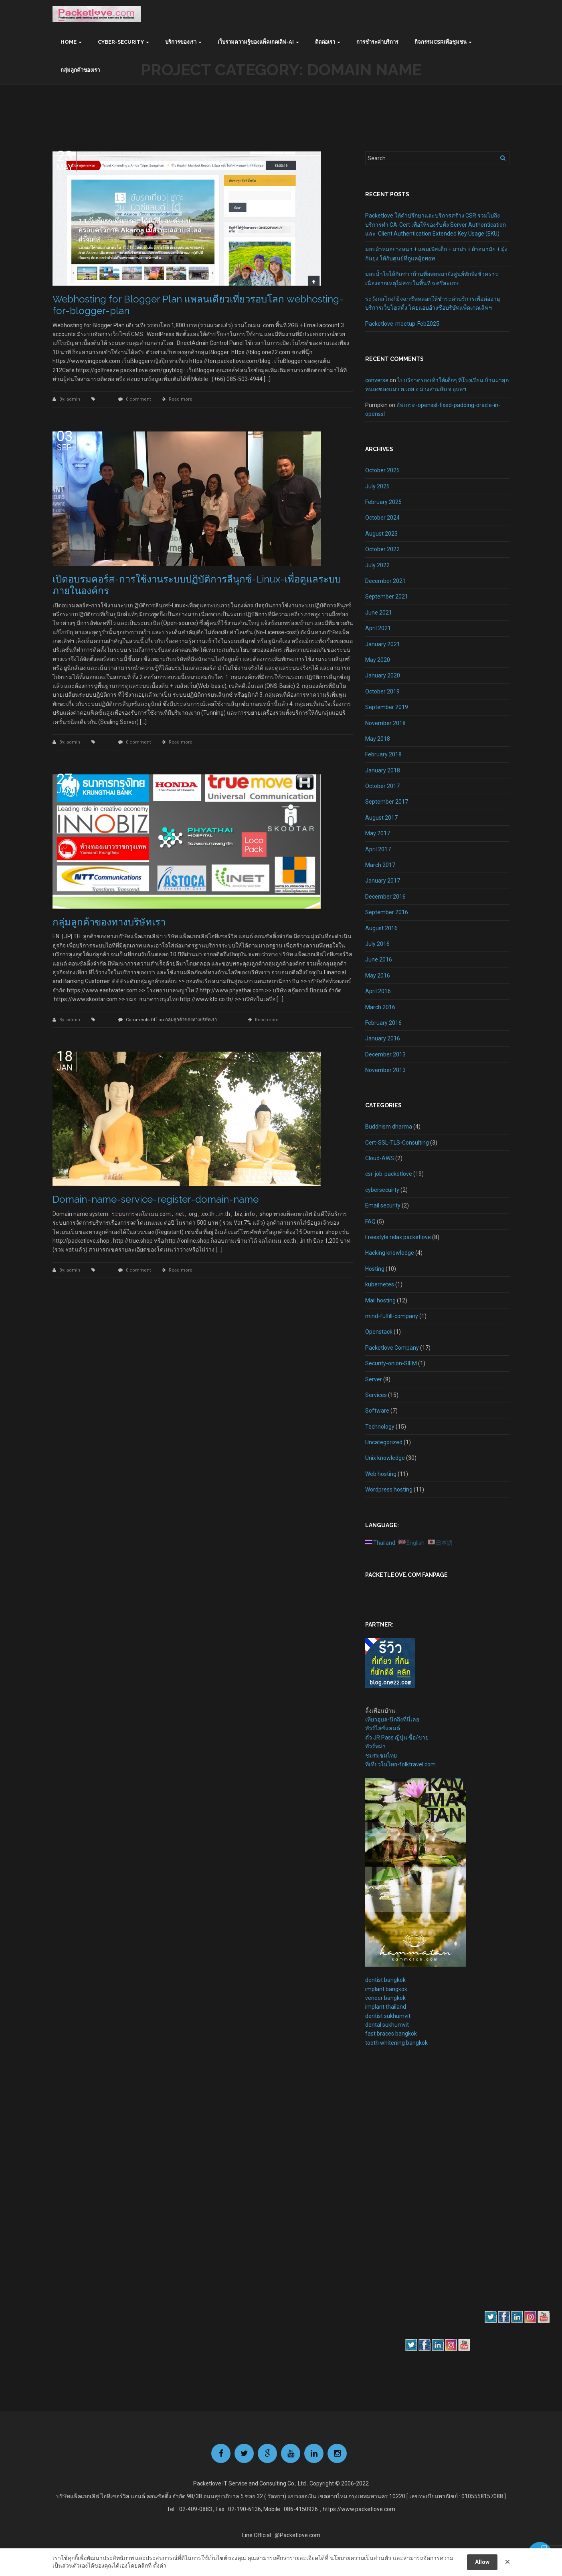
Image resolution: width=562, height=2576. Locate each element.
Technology (379, 1426)
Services (376, 1395)
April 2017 (378, 849)
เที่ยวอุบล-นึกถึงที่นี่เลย (392, 1719)
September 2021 (386, 596)
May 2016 (377, 975)
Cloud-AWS (379, 1158)
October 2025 (382, 470)
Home (69, 42)
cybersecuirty (382, 1190)
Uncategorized (383, 1442)
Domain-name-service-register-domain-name (156, 1199)
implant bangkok (386, 1989)
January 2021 (382, 644)
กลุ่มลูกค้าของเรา (80, 70)
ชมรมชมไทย (381, 1755)
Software (377, 1410)
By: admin (70, 399)
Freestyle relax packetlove (398, 1237)
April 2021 (378, 628)
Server (373, 1379)
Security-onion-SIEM (391, 1363)
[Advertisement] (389, 2191)
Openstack (378, 1331)
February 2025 (383, 502)
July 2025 (377, 486)
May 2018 (377, 739)
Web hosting (380, 1474)
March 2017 (380, 865)
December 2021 (385, 581)
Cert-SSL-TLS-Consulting (397, 1142)
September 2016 (386, 912)
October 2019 (382, 691)
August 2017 (381, 817)
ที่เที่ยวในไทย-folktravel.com (400, 1764)
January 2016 (382, 1038)
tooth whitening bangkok (396, 2043)
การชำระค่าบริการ (377, 42)
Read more (180, 399)
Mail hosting (380, 1300)
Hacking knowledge (389, 1253)
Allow (482, 2562)
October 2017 (382, 786)
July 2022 (377, 565)
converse (376, 380)
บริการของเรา (180, 42)
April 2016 (378, 991)
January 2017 (382, 880)
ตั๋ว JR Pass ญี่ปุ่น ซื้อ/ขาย (397, 1737)
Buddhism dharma (388, 1126)
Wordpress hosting (388, 1489)
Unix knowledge (385, 1458)
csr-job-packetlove (388, 1174)
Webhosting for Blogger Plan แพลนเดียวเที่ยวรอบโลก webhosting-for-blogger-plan (198, 304)
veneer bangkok (385, 1998)
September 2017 (386, 801)
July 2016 (377, 944)
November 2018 (385, 723)
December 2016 (385, 896)
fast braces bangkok (391, 2033)
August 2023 (381, 533)
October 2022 (382, 549)
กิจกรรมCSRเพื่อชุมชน (440, 42)
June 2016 (378, 959)
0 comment (138, 399)
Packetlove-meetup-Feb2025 (402, 323)
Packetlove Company (392, 1347)
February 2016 (383, 1023)
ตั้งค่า (159, 2565)
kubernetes (379, 1284)
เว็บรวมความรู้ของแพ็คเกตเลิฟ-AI (256, 42)
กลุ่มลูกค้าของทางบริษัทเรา (109, 922)
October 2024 (382, 517)
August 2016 (381, 928)
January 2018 (382, 770)
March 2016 (380, 1007)
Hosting (374, 1269)
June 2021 (378, 612)
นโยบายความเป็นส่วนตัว (360, 2558)
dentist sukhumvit (387, 2016)
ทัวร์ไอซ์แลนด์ (382, 1728)
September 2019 (386, 707)
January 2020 (382, 675)
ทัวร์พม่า (375, 1746)
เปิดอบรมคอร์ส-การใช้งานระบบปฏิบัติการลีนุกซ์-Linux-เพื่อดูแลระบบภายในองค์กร (197, 585)
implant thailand (385, 2007)
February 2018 (383, 754)
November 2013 (385, 1070)
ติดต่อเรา (325, 42)
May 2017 (377, 833)
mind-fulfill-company (391, 1316)
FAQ (370, 1221)
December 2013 (385, 1054)
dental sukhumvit (387, 2025)
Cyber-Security (121, 42)
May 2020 (377, 660)
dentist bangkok (385, 1980)
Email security (382, 1205)
